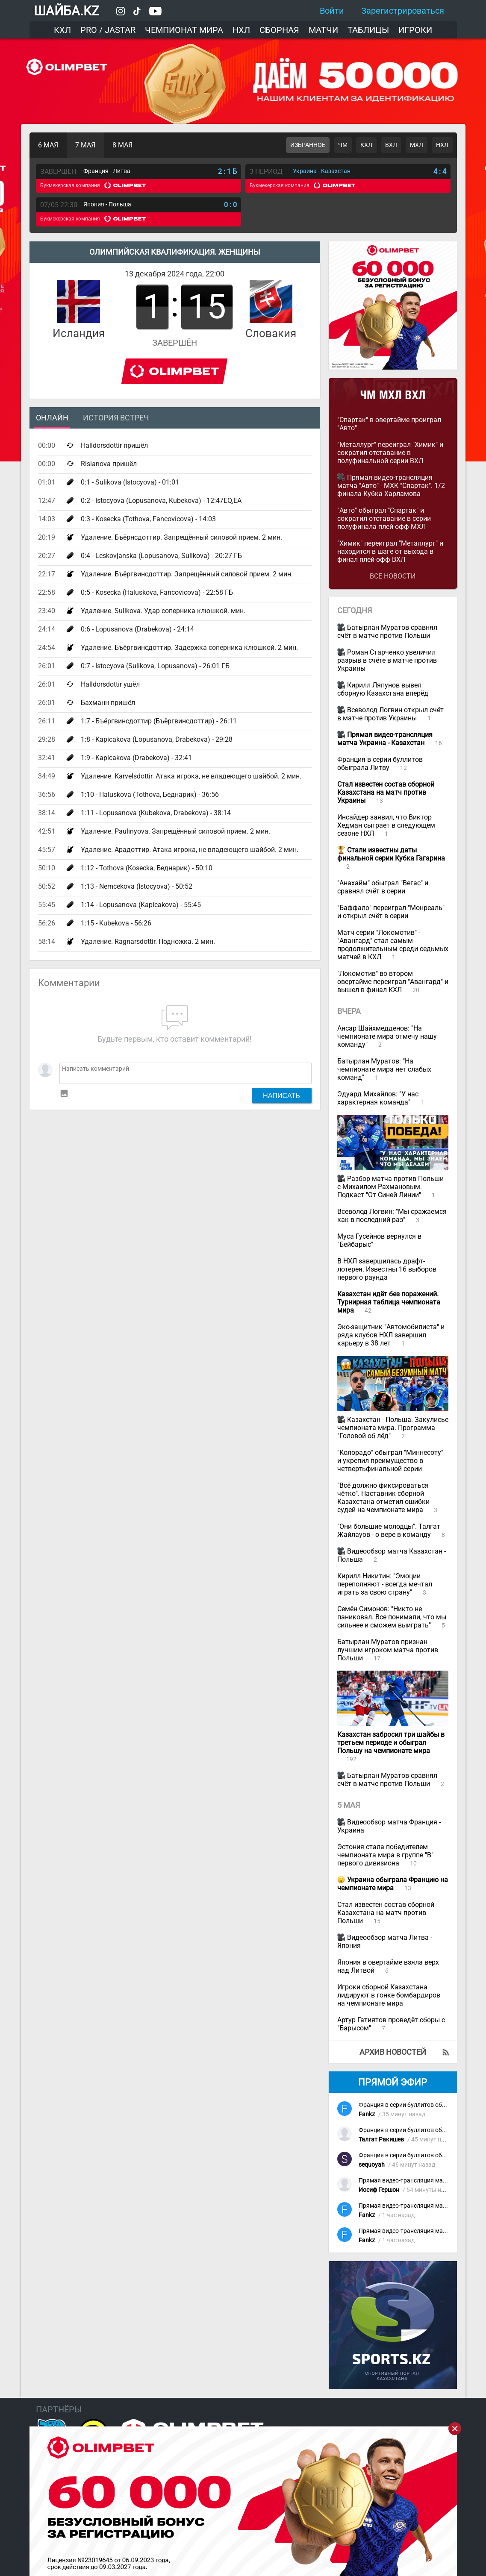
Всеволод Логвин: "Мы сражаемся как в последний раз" (392, 1215)
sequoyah (372, 2164)
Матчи (323, 30)
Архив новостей (392, 2051)
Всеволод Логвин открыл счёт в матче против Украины (390, 714)
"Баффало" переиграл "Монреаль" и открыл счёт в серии (391, 912)
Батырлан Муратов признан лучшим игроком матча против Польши (387, 1650)
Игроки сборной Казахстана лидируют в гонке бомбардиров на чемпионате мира (388, 1995)
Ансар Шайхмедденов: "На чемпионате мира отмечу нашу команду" (387, 1036)
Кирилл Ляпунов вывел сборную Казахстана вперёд (382, 689)
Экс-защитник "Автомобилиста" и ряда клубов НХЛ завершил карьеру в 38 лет (391, 1335)
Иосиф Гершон (379, 2190)
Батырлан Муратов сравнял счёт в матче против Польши (387, 631)
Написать (281, 1095)
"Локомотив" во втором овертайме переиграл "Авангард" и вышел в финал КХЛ (392, 981)
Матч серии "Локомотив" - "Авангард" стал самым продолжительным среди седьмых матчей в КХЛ (392, 944)
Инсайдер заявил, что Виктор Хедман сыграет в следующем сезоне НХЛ (386, 825)
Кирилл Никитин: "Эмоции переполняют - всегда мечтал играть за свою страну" (384, 1584)
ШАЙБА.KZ (66, 10)
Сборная (279, 30)
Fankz (367, 2114)
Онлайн (52, 417)
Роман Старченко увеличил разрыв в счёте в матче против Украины (387, 660)
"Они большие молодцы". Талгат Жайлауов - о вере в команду (388, 1530)
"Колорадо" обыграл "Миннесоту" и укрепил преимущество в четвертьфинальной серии (390, 1460)
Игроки (415, 30)
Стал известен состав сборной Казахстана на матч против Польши (385, 1912)
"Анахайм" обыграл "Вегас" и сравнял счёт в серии (382, 887)
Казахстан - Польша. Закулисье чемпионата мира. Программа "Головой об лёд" (392, 1428)
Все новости (392, 576)
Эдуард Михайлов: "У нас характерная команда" (377, 1098)
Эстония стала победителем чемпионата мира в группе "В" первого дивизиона (385, 1855)
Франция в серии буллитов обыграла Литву (380, 763)
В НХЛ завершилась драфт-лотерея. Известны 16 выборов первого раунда (386, 1269)
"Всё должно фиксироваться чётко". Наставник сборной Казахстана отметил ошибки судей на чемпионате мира (383, 1497)
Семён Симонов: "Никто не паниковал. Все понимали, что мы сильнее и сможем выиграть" (391, 1617)
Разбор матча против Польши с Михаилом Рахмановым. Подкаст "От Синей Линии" (390, 1187)
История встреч (116, 417)
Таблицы (368, 30)
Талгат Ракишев (381, 2139)
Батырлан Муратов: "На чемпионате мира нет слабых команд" (384, 1069)
